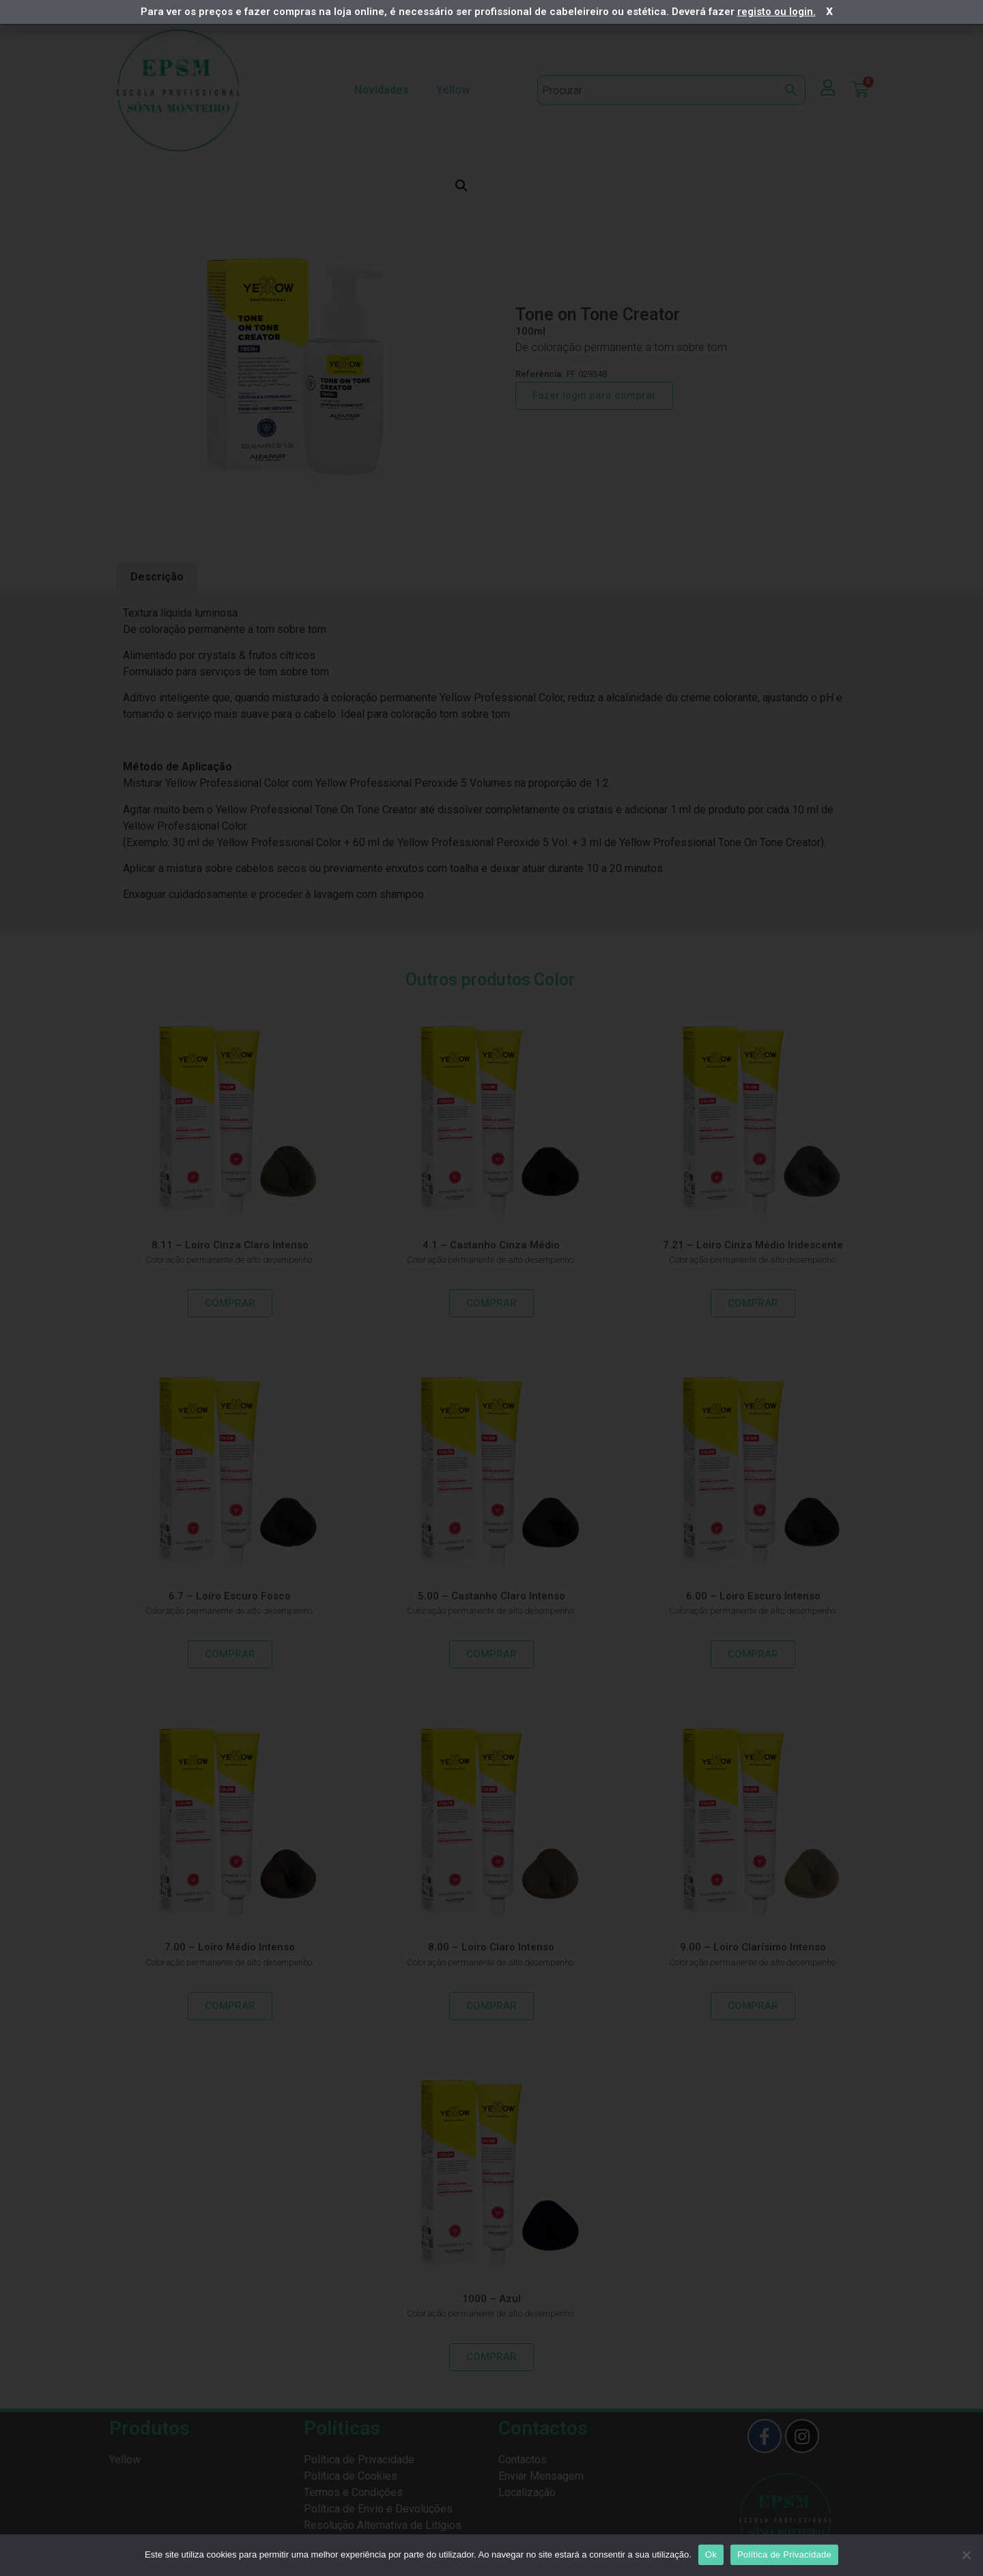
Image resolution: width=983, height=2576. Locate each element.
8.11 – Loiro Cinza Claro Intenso (230, 1245)
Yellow (456, 90)
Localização (527, 2492)
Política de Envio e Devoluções (378, 2508)
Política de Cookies (350, 2475)
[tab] (157, 577)
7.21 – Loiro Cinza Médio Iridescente (753, 1245)
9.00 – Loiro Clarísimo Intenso (753, 1947)
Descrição (157, 576)
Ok (711, 2554)
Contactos (522, 2459)
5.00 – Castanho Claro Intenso (491, 1596)
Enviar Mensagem (541, 2475)
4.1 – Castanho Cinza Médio (491, 1245)
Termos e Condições (353, 2492)
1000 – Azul (491, 2299)
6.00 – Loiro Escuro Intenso (753, 1596)
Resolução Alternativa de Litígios (382, 2525)
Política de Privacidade (359, 2459)
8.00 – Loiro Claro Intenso (491, 1947)
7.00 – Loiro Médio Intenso (230, 1947)
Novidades (381, 89)
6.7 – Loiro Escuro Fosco (230, 1596)
